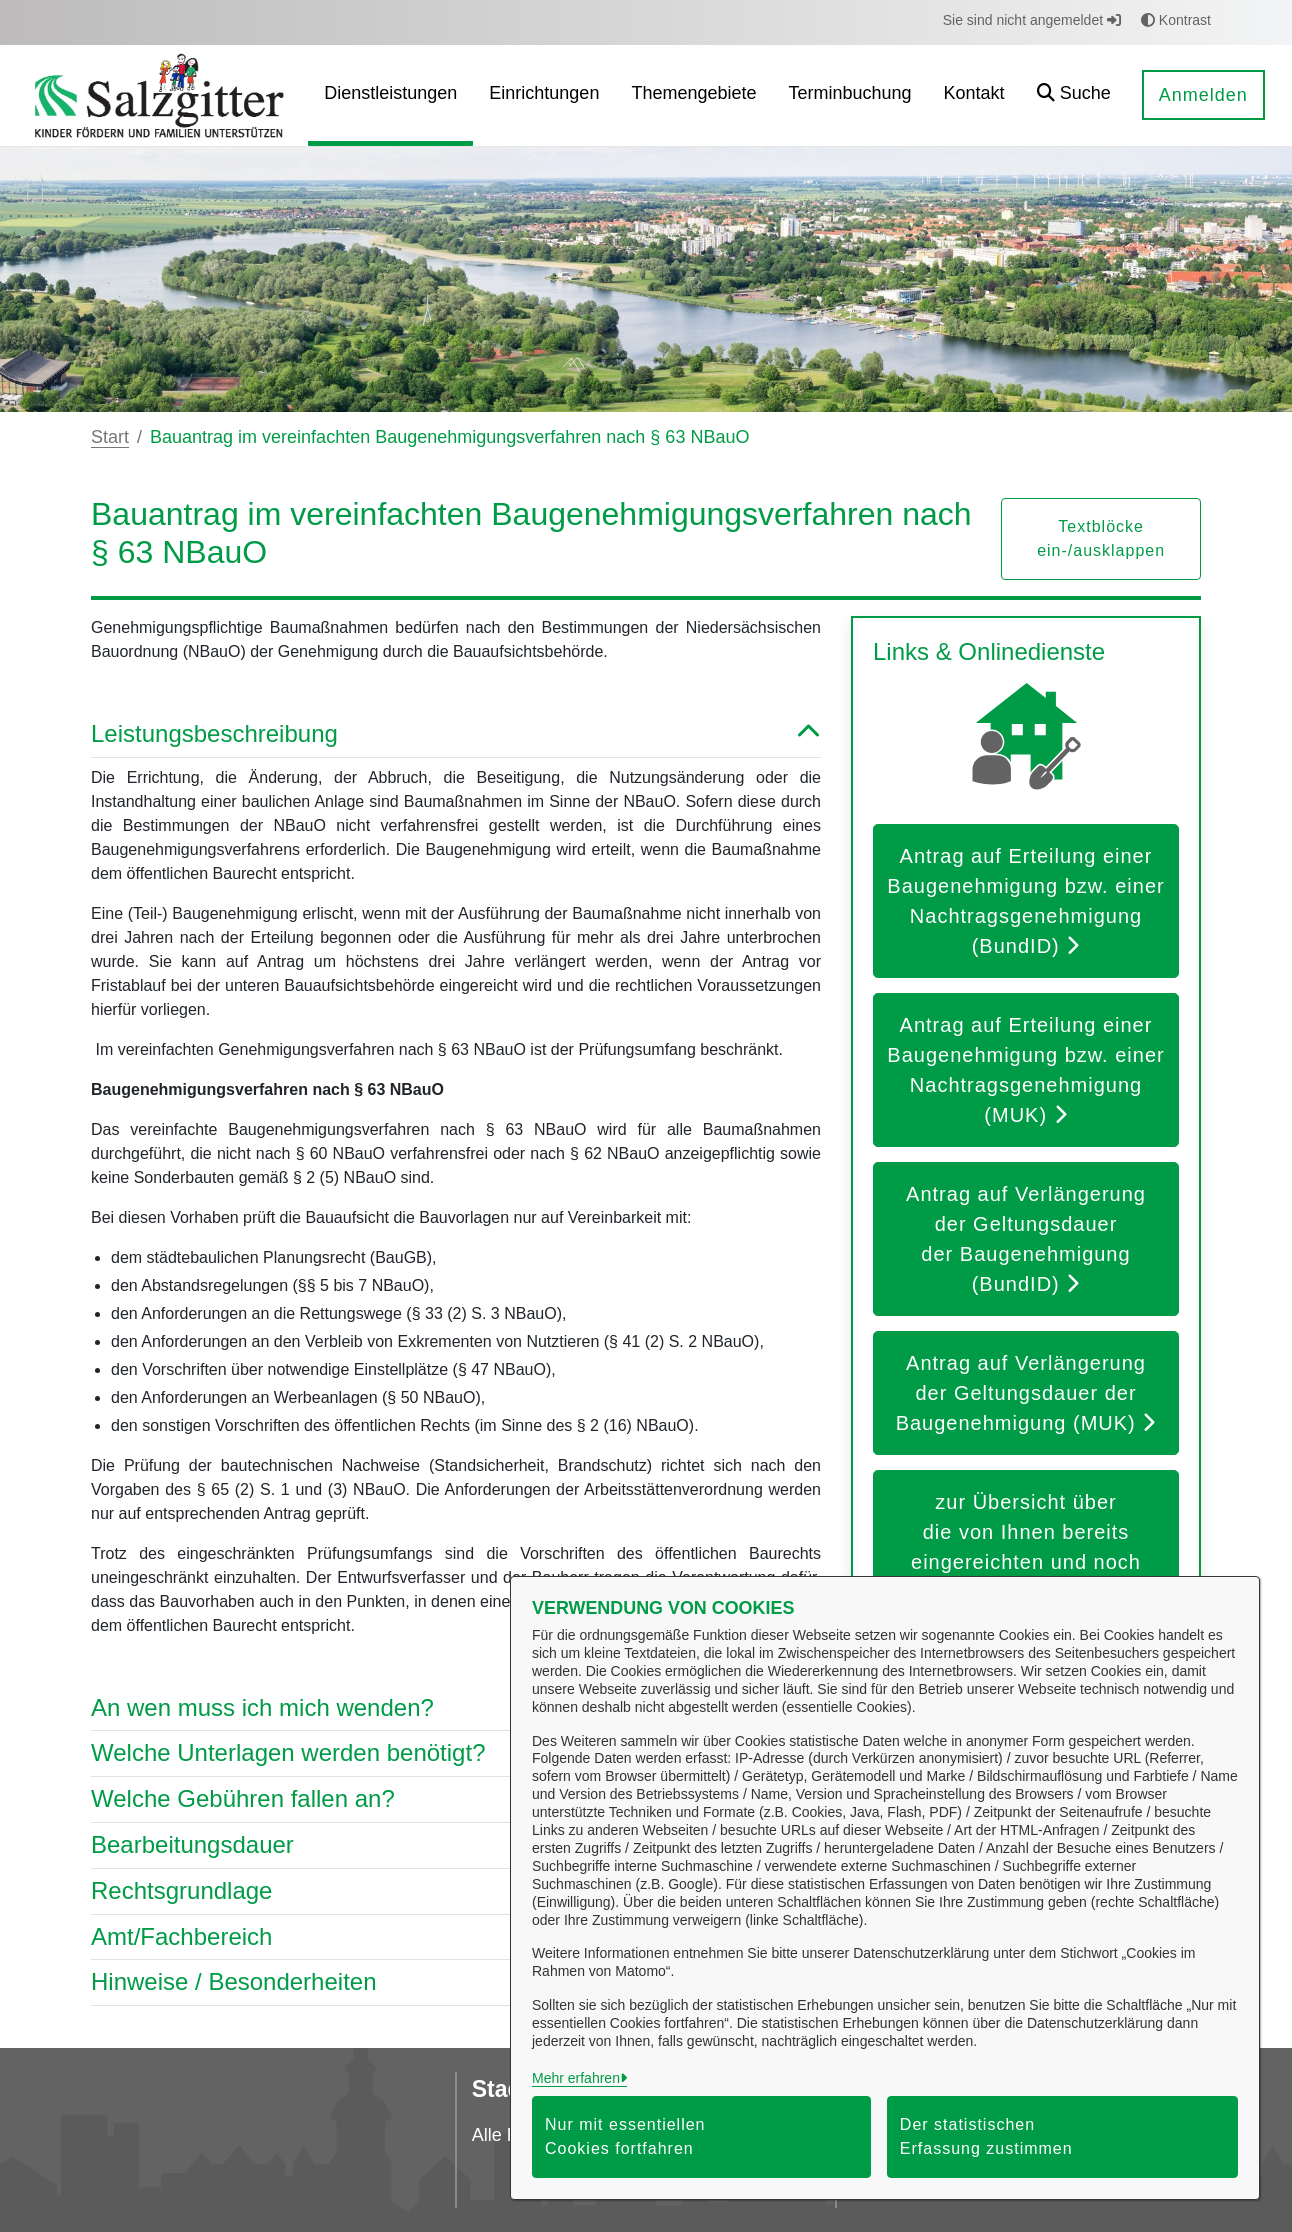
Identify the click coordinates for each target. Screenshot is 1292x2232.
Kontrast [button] (1176, 20)
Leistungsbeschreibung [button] (456, 734)
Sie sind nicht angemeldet (1032, 20)
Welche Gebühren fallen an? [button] (456, 1799)
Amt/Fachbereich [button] (456, 1937)
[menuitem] (390, 95)
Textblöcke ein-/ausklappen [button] (1101, 538)
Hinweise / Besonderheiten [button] (456, 1982)
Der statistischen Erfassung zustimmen (986, 2136)
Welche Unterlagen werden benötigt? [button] (456, 1753)
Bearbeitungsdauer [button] (456, 1845)
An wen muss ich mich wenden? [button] (456, 1708)
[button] (1074, 95)
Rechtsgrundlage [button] (456, 1891)
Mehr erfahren (576, 2078)
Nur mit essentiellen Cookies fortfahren (625, 2136)
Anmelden (1203, 95)
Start (110, 437)
